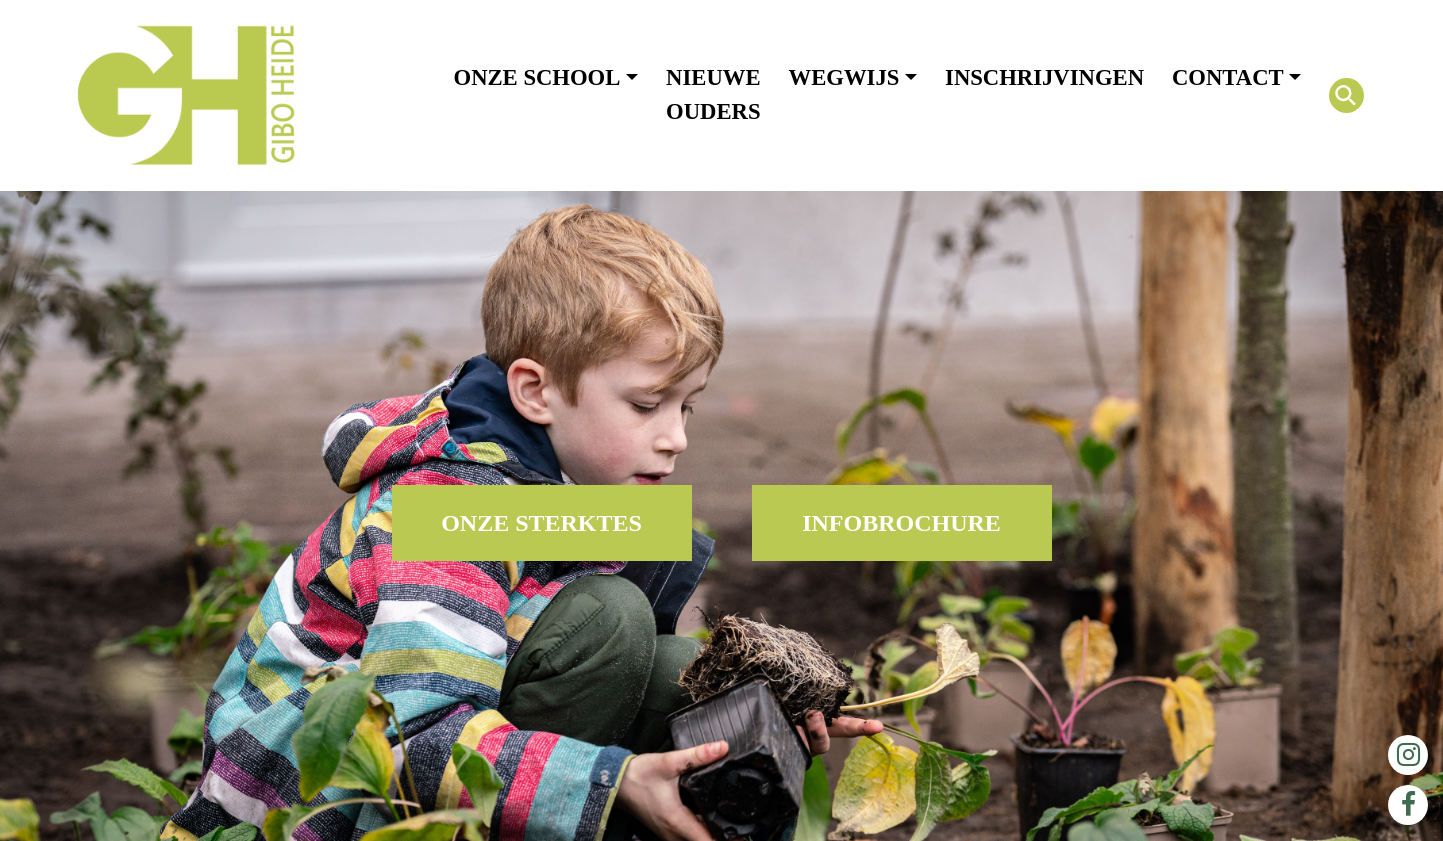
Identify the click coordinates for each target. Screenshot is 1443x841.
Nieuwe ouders (713, 94)
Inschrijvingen (1044, 77)
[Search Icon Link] (1346, 95)
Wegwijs (844, 77)
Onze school (537, 77)
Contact (1228, 77)
